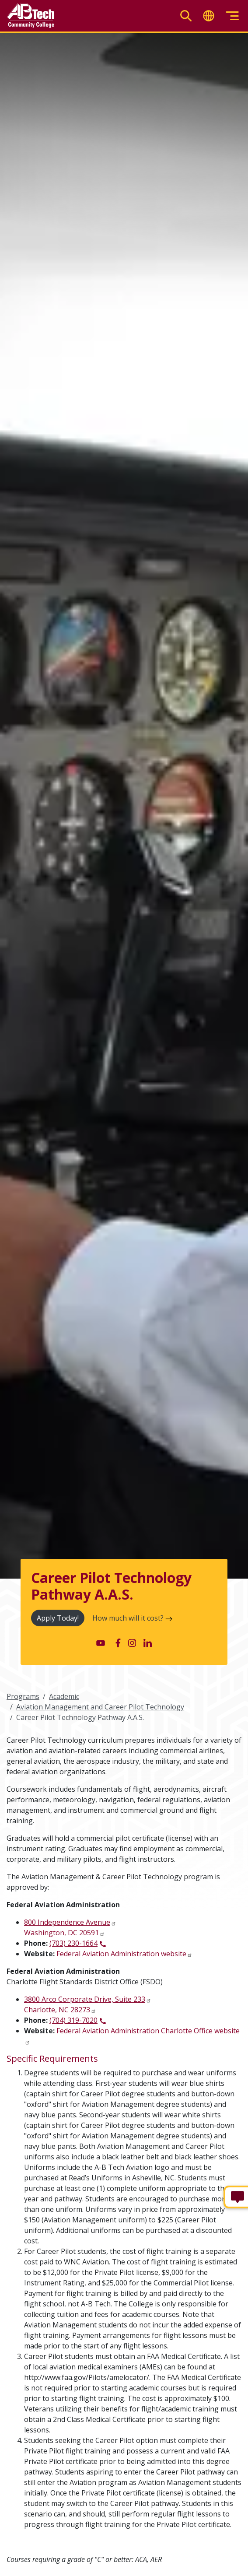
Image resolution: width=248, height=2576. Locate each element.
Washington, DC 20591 (61, 1932)
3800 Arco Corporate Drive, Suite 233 (84, 1999)
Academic (64, 1696)
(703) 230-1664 (73, 1943)
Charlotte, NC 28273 (57, 2009)
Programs (23, 1696)
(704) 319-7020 (73, 2020)
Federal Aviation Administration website (121, 1953)
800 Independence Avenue (67, 1922)
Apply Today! (58, 1618)
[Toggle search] (186, 16)
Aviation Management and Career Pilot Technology (100, 1707)
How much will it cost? (132, 1618)
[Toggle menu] (232, 16)
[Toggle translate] (208, 16)
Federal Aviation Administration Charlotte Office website (148, 2031)
